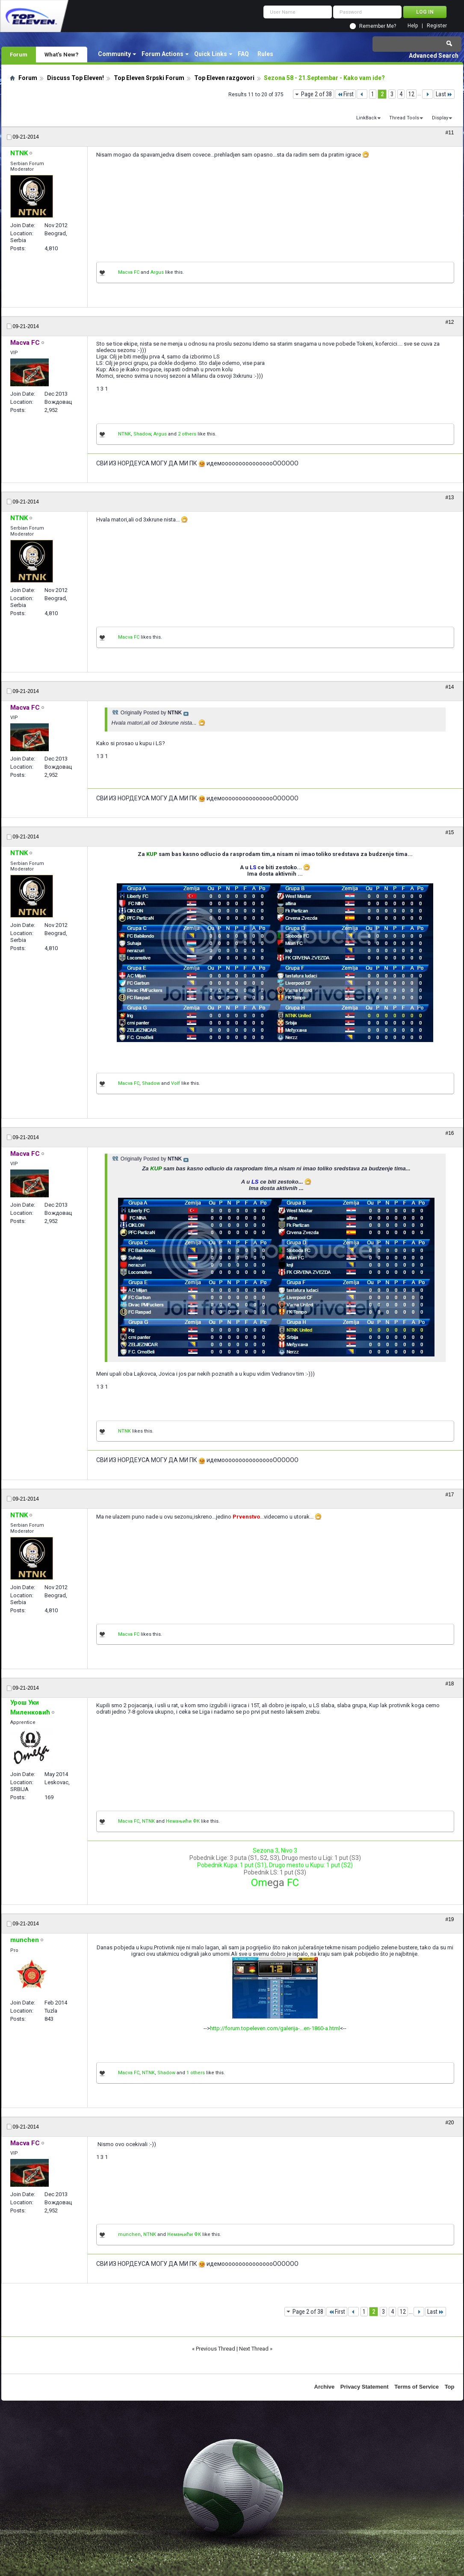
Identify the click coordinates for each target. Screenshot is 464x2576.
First (345, 94)
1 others (195, 2073)
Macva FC (128, 272)
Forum (18, 54)
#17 (449, 1495)
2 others (187, 434)
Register (437, 26)
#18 (449, 1684)
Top (450, 2387)
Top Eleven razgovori (224, 77)
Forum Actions (162, 53)
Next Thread (254, 2348)
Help (413, 26)
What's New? (61, 54)
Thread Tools (404, 118)
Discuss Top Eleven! (75, 77)
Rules (265, 53)
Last (444, 94)
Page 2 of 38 (316, 94)
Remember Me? (377, 26)
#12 (449, 322)
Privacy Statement (364, 2387)
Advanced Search (433, 55)
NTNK (124, 434)
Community (114, 53)
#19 (449, 1919)
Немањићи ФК (183, 1821)
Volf (175, 1083)
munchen (129, 2234)
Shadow (142, 434)
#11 (449, 133)
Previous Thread (215, 2348)
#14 (449, 687)
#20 (449, 2123)
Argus (157, 272)
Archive (324, 2387)
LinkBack (366, 118)
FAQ (243, 53)
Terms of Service (416, 2387)
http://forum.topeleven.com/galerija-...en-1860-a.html (275, 2028)
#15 (449, 832)
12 (411, 94)
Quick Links (210, 53)
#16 (449, 1133)
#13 (449, 497)
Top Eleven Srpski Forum (149, 77)
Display (440, 118)
